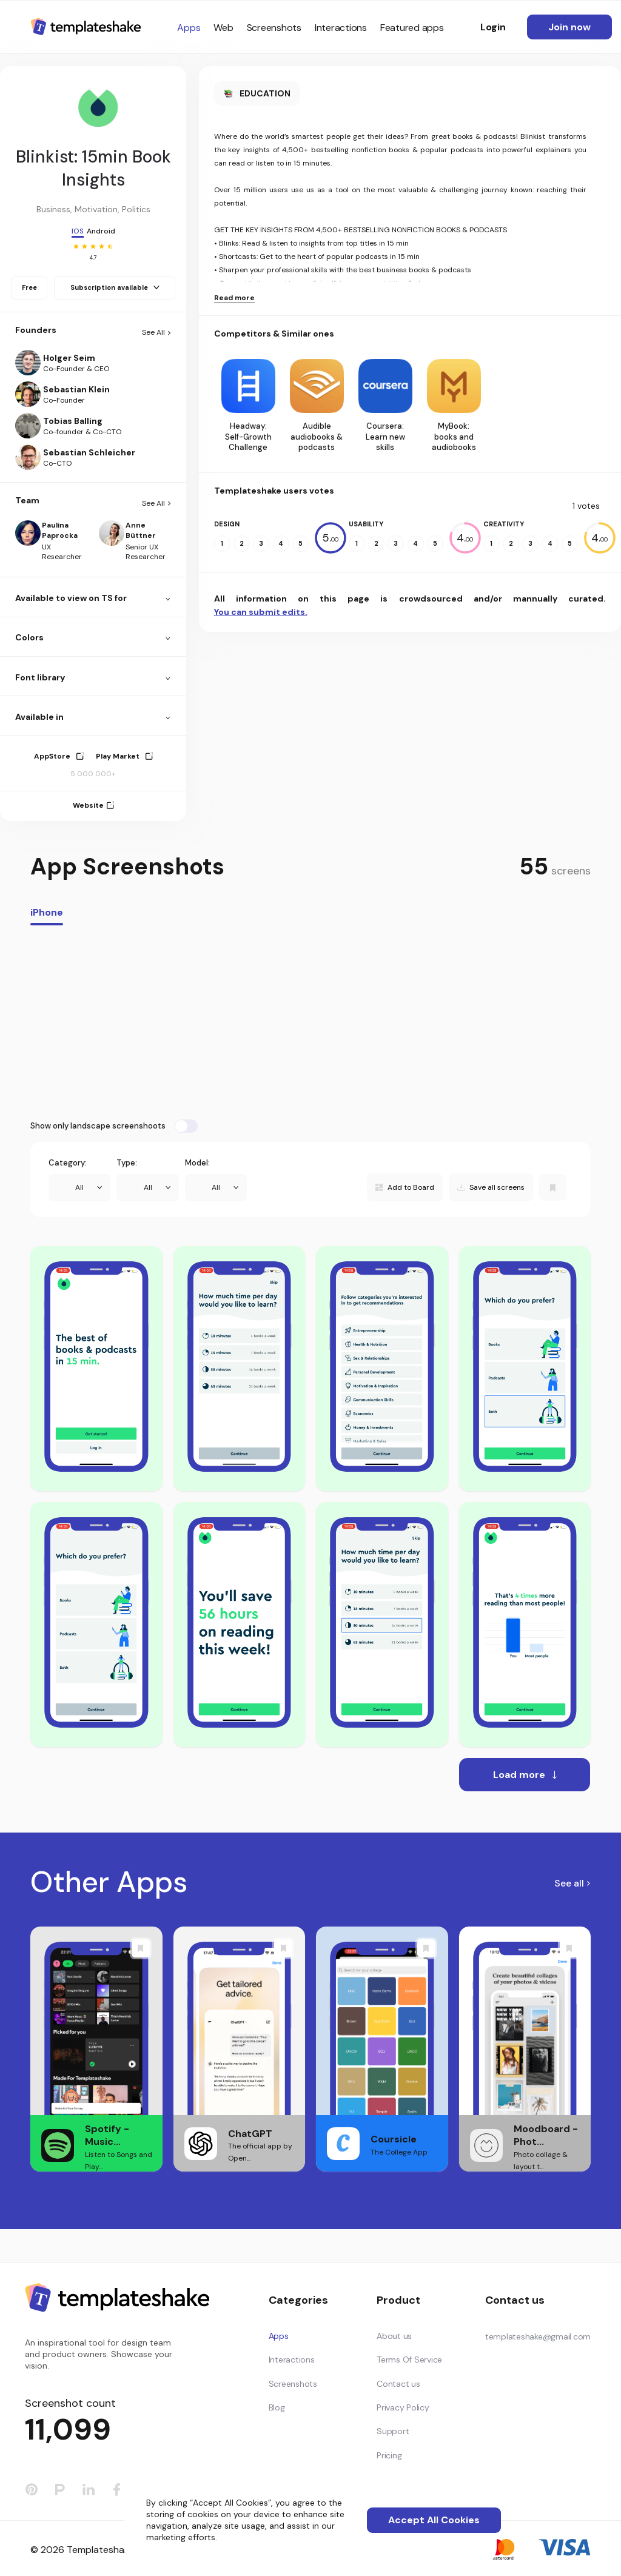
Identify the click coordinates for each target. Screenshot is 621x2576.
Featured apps (412, 27)
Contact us (398, 2383)
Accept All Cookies (434, 2520)
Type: (126, 1163)
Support (393, 2431)
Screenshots (274, 27)
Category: (68, 1163)
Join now (569, 27)
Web (223, 27)
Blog (277, 2407)
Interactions (341, 27)
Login (493, 27)
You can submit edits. (260, 611)
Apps (188, 27)
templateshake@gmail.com (538, 2336)
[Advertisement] (310, 1022)
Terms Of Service (409, 2359)
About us (394, 2335)
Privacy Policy (403, 2407)
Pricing (389, 2455)
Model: (197, 1163)
